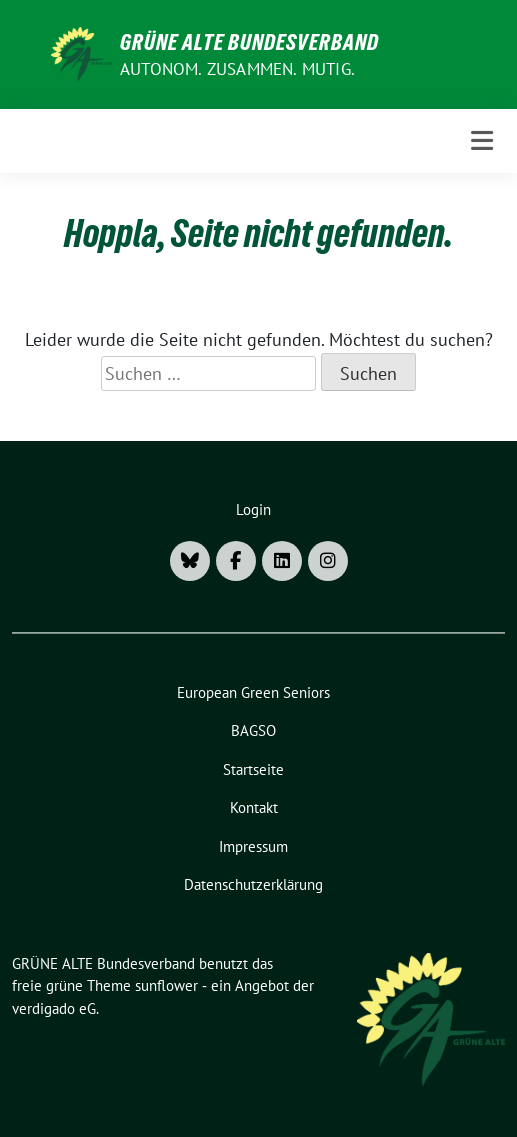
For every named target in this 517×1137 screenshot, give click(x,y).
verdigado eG (54, 1008)
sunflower (166, 985)
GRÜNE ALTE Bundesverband (249, 42)
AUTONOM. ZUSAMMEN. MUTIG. (237, 69)
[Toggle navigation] (482, 140)
